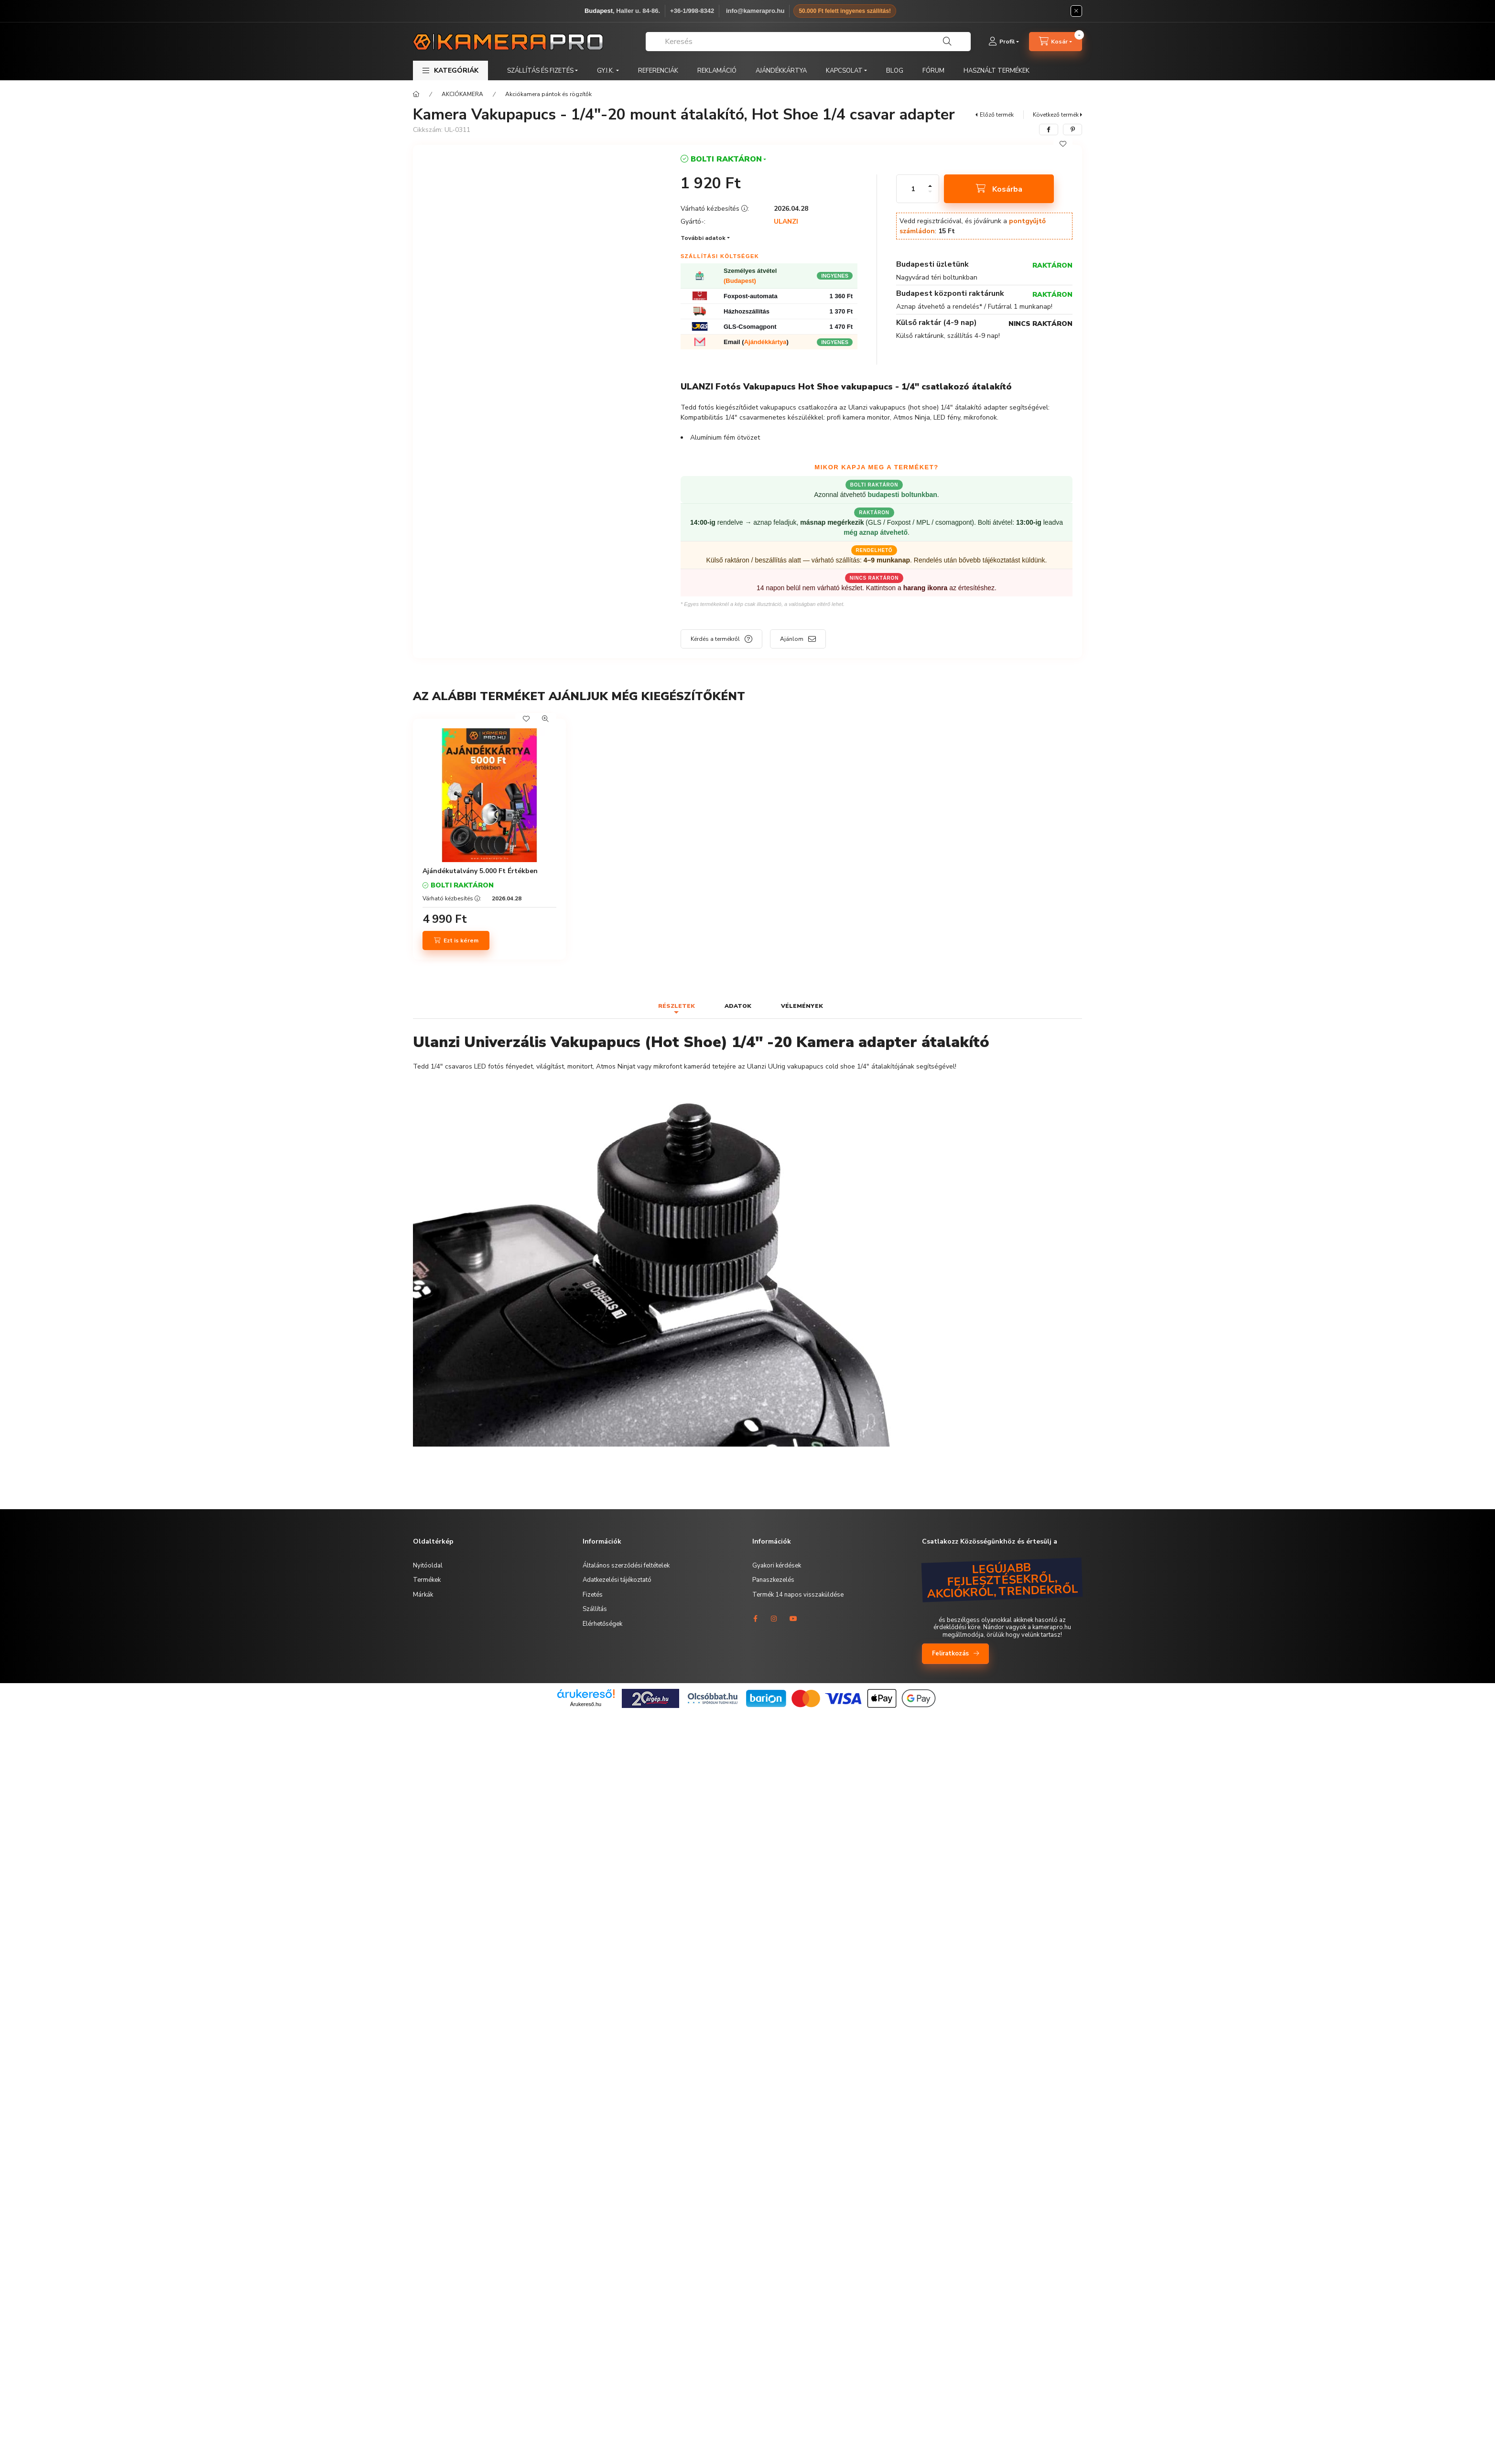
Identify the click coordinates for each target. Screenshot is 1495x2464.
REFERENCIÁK (658, 70)
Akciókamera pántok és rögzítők (548, 94)
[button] (450, 70)
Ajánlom (791, 639)
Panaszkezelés (773, 1580)
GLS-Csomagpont (750, 326)
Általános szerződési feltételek (626, 1565)
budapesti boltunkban (902, 494)
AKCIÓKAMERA (462, 94)
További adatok (703, 238)
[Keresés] (947, 41)
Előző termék (997, 115)
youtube (793, 1618)
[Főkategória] (416, 94)
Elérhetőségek (602, 1624)
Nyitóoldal (428, 1565)
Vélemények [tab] (802, 1006)
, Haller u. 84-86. (622, 10)
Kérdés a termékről (715, 639)
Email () (756, 342)
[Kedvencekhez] (1062, 144)
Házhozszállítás (746, 311)
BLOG (894, 70)
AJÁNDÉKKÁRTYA (781, 70)
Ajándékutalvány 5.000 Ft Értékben (480, 871)
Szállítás (595, 1609)
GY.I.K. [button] (605, 70)
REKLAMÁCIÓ (717, 70)
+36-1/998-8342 (692, 10)
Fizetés (593, 1594)
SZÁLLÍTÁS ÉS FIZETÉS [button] (540, 70)
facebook (755, 1618)
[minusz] (930, 192)
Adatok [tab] (738, 1006)
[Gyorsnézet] (545, 718)
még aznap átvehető (876, 532)
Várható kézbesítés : (451, 898)
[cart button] (1055, 41)
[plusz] (930, 186)
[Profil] (1003, 41)
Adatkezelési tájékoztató (617, 1580)
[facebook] (1048, 129)
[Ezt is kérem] (455, 940)
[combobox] (808, 41)
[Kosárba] (999, 188)
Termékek (427, 1580)
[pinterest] (1072, 129)
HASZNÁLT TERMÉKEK (996, 70)
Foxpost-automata (751, 296)
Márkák (423, 1594)
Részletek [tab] (676, 1006)
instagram (774, 1618)
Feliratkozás (950, 1653)
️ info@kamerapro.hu (754, 10)
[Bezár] (1076, 11)
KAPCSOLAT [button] (844, 70)
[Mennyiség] (913, 189)
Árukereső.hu (585, 1704)
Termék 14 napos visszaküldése (798, 1594)
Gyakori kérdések (776, 1565)
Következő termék (1056, 115)
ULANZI (786, 222)
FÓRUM (933, 70)
